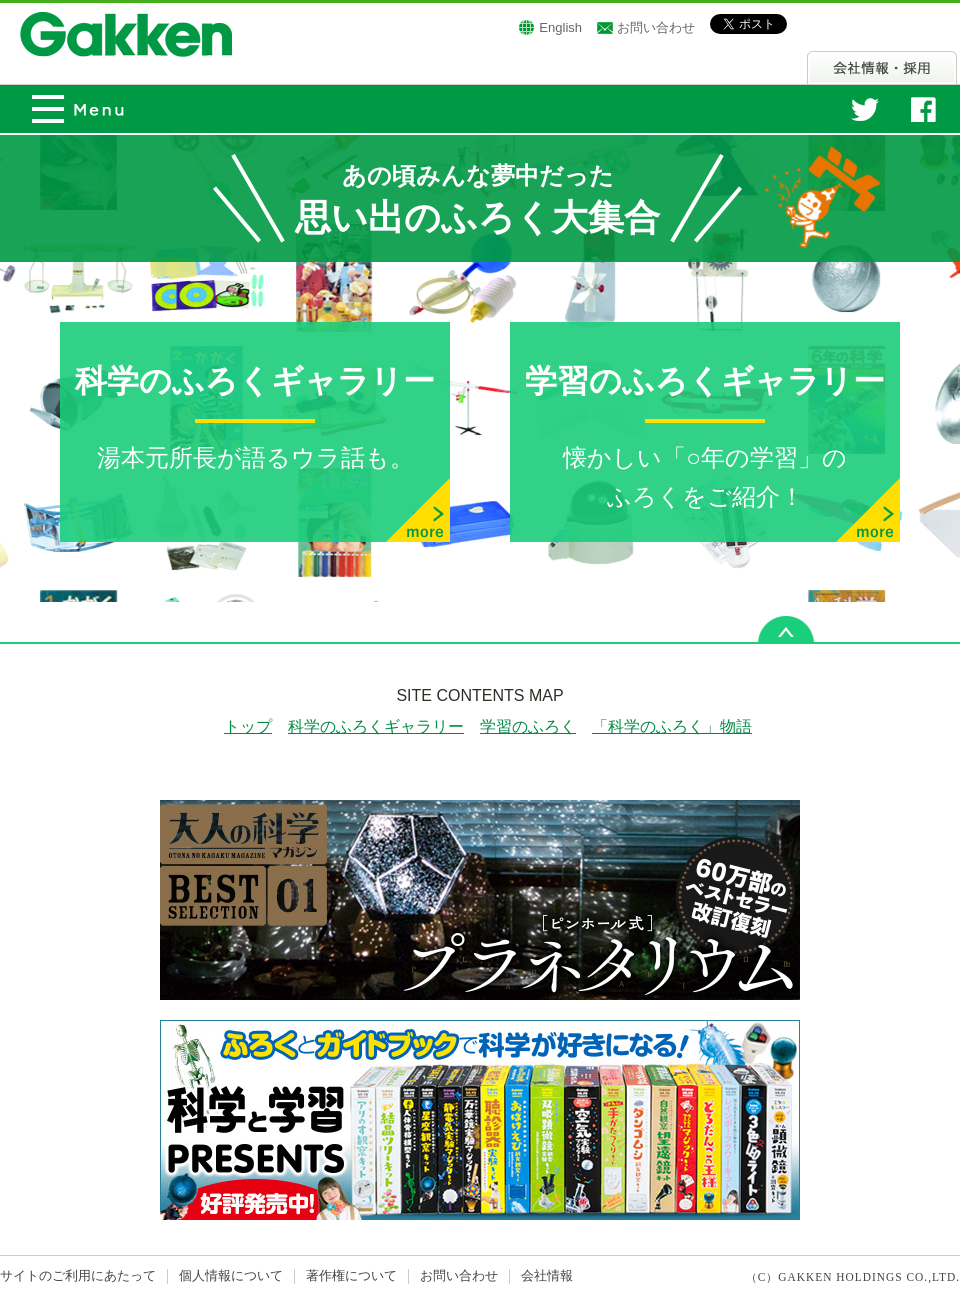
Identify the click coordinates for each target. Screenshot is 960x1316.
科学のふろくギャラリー (376, 726)
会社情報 (882, 67)
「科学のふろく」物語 (672, 726)
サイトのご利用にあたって (78, 1275)
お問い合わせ (656, 27)
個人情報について (231, 1275)
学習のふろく (528, 726)
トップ (248, 726)
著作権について (351, 1275)
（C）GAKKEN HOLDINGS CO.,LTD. (853, 1277)
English (560, 27)
